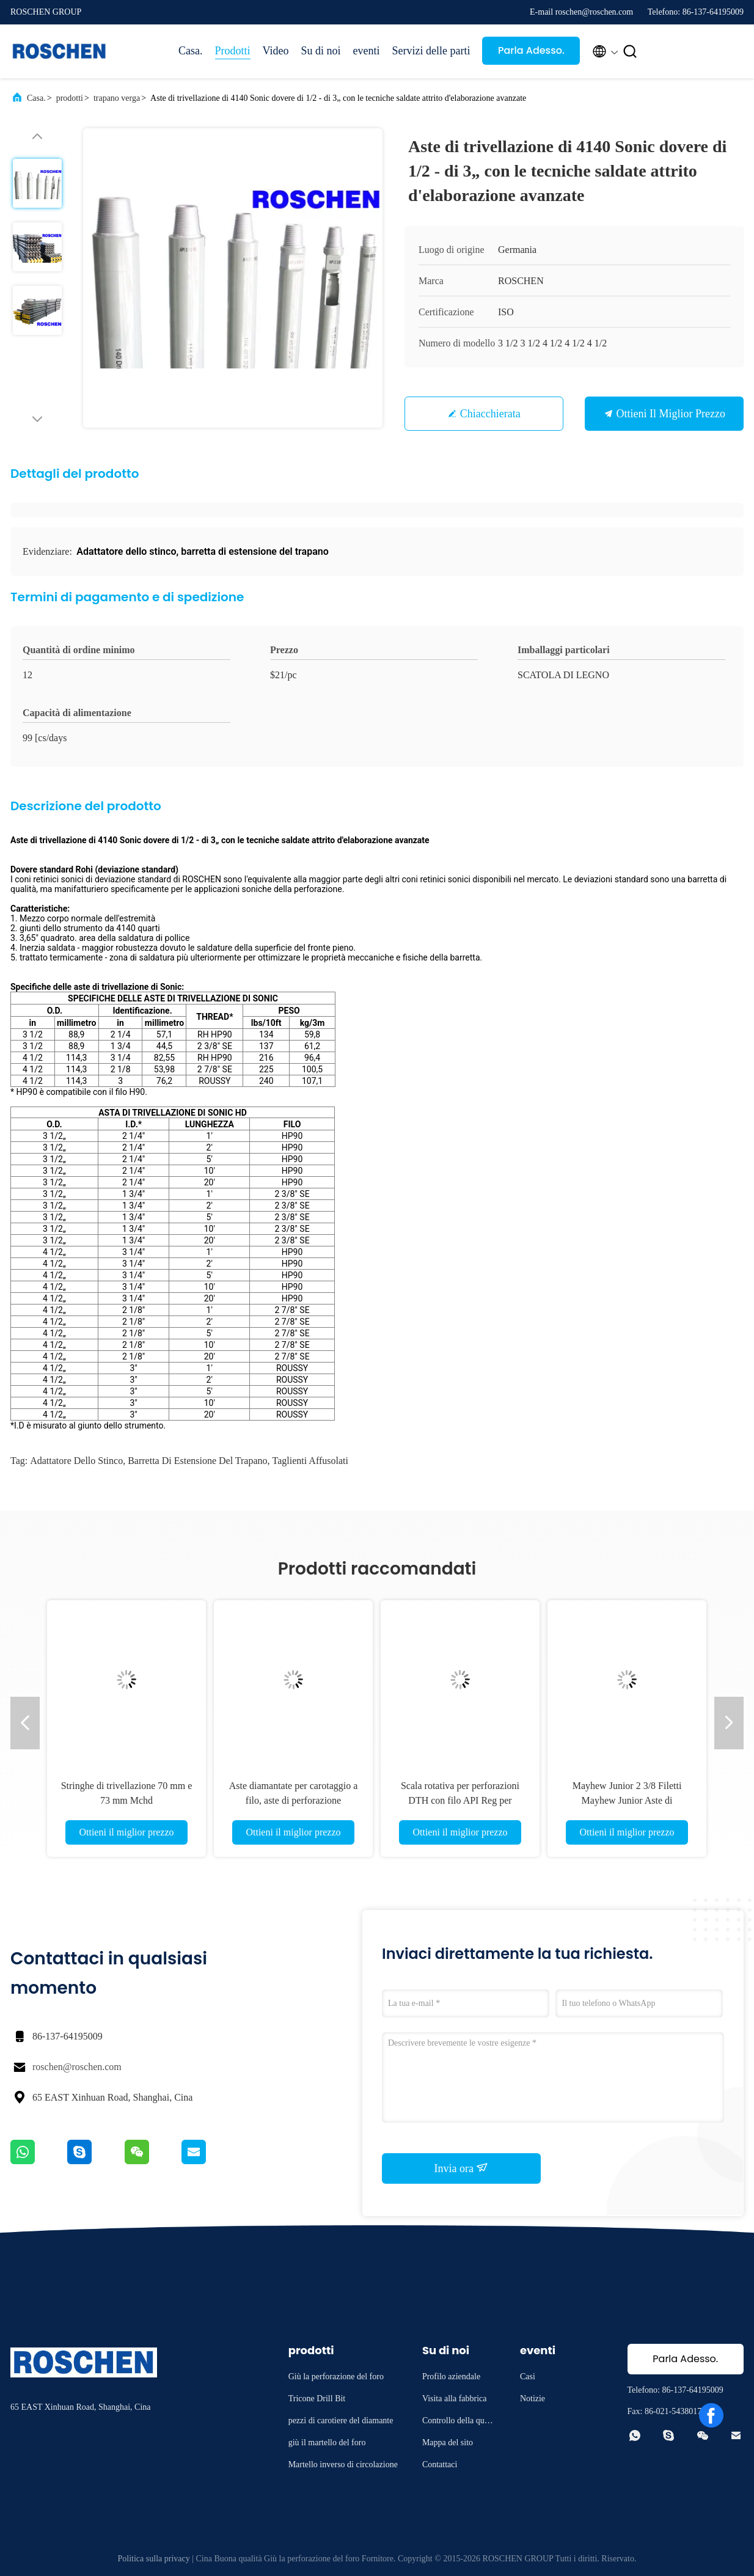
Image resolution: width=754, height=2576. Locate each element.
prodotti (69, 98)
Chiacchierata (490, 414)
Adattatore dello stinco (76, 1460)
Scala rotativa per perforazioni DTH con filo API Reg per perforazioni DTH (460, 1800)
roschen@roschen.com (77, 2067)
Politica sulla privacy (154, 2558)
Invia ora (461, 2168)
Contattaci (440, 2464)
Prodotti (233, 51)
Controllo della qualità (459, 2422)
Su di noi (320, 51)
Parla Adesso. (531, 50)
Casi (527, 2376)
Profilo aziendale (451, 2376)
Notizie (532, 2398)
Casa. (190, 51)
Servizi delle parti (431, 51)
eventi (366, 51)
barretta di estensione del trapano (197, 1460)
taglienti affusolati (310, 1460)
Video (276, 51)
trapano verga (116, 98)
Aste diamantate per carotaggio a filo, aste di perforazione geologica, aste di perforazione (293, 1800)
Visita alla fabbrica (454, 2398)
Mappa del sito (447, 2442)
